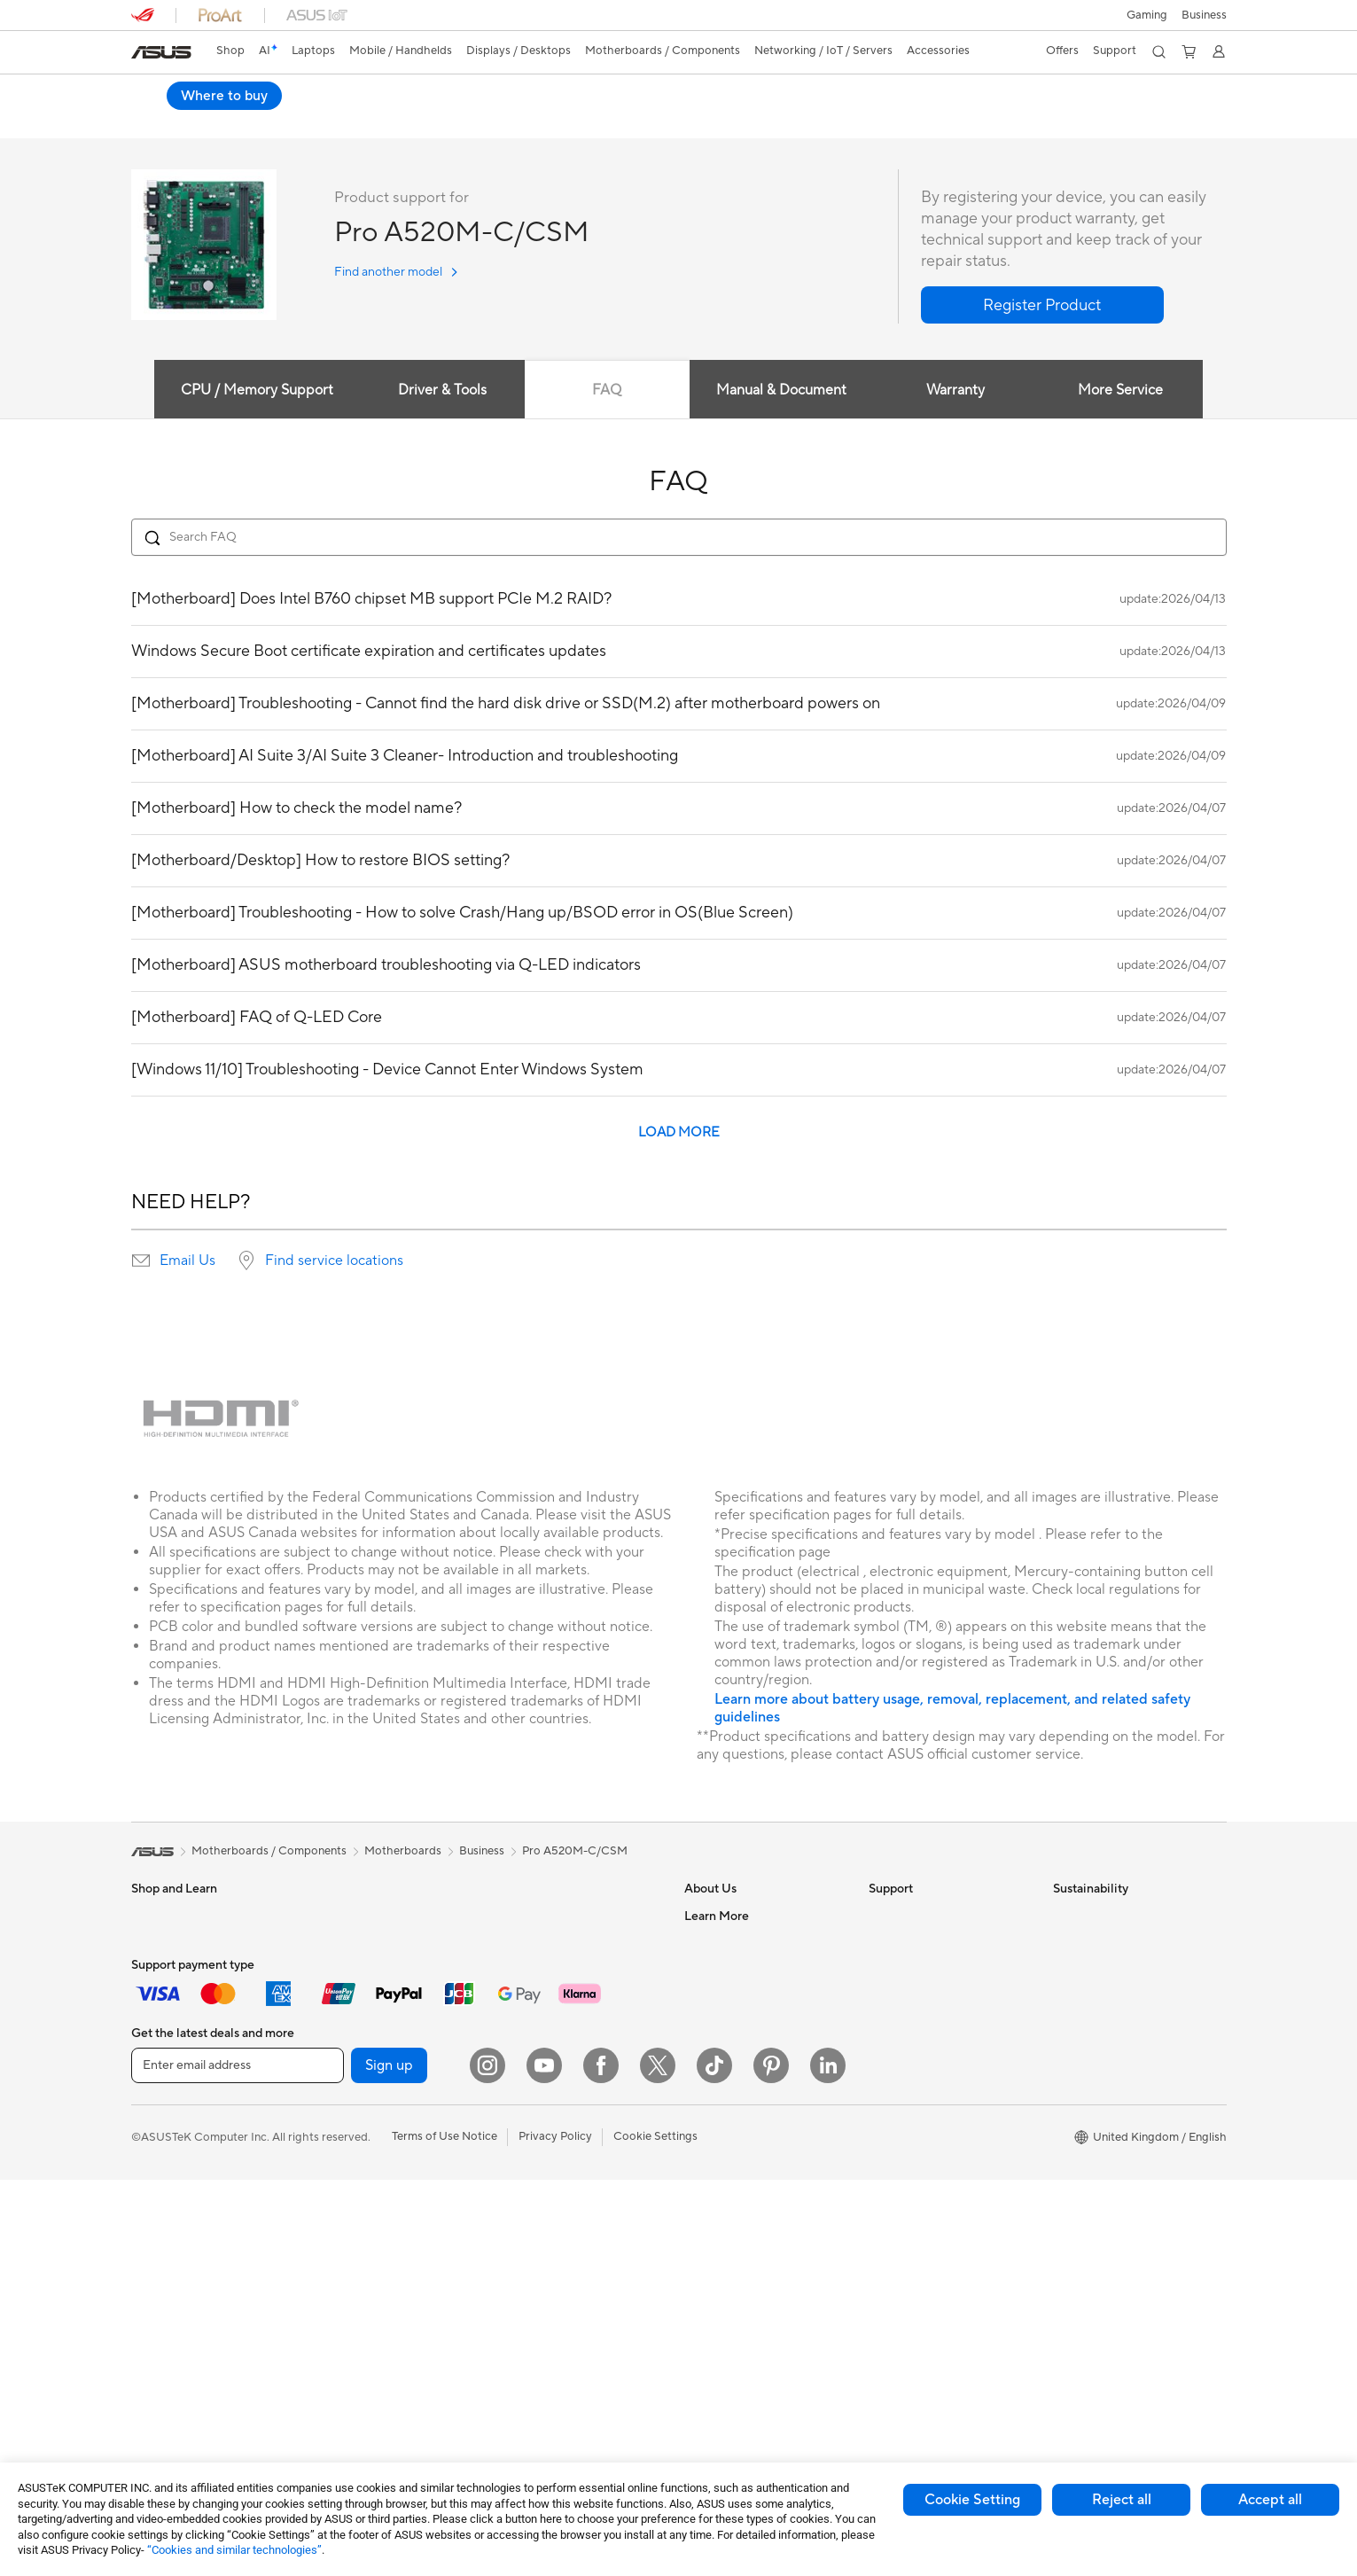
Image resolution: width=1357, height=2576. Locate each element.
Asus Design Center (735, 2251)
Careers (705, 2143)
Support (383, 121)
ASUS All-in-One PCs (186, 2265)
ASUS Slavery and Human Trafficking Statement (751, 2083)
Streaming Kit (533, 2197)
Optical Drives (351, 2236)
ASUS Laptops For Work (195, 1997)
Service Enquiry (909, 1943)
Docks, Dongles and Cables (569, 2304)
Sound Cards (348, 2210)
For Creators (165, 2024)
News (699, 1996)
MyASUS (892, 2103)
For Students (165, 1970)
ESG (1064, 1916)
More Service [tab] (1123, 391)
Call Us (887, 2023)
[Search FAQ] (679, 538)
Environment (1086, 1943)
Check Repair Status (923, 1916)
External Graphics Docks (379, 2183)
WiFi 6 (513, 1916)
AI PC (699, 2224)
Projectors (158, 2238)
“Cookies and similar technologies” (234, 2549)
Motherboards (352, 2024)
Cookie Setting (972, 2500)
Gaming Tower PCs (180, 2318)
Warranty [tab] (956, 391)
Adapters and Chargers (558, 2277)
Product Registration (924, 1970)
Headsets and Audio (550, 2118)
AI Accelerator (352, 2263)
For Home (157, 1944)
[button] (1147, 15)
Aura (696, 2304)
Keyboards (526, 2064)
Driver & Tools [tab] (439, 391)
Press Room (715, 2023)
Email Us (187, 1261)
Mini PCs (337, 1943)
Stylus (513, 2251)
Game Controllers (543, 2144)
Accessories (162, 2077)
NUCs (330, 1916)
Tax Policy (710, 2117)
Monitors (155, 2212)
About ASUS (717, 1916)
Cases (330, 2130)
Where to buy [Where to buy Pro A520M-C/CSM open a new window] (1168, 96)
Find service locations (334, 1261)
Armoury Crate (723, 2277)
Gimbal (515, 2224)
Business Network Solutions (570, 2010)
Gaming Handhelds (181, 2131)
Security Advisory (915, 2049)
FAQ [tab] (606, 391)
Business (481, 1852)
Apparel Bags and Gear (558, 2171)
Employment (717, 1970)
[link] (161, 52)
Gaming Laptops (174, 2050)
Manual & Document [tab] (781, 391)
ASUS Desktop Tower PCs (200, 2291)
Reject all (1121, 2500)
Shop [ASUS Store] (230, 50)
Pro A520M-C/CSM (212, 93)
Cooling (334, 2077)
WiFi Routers (531, 1943)
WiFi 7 (330, 2317)
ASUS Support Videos (927, 2076)
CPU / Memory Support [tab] (253, 391)
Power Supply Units (365, 2103)
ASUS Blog (713, 2197)
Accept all (1270, 2500)
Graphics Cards (355, 2050)
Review (318, 121)
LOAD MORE (679, 1133)
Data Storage (349, 2157)
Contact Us (714, 1943)
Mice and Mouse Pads (554, 2091)
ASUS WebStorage (734, 2049)
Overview (154, 121)
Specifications (239, 121)
